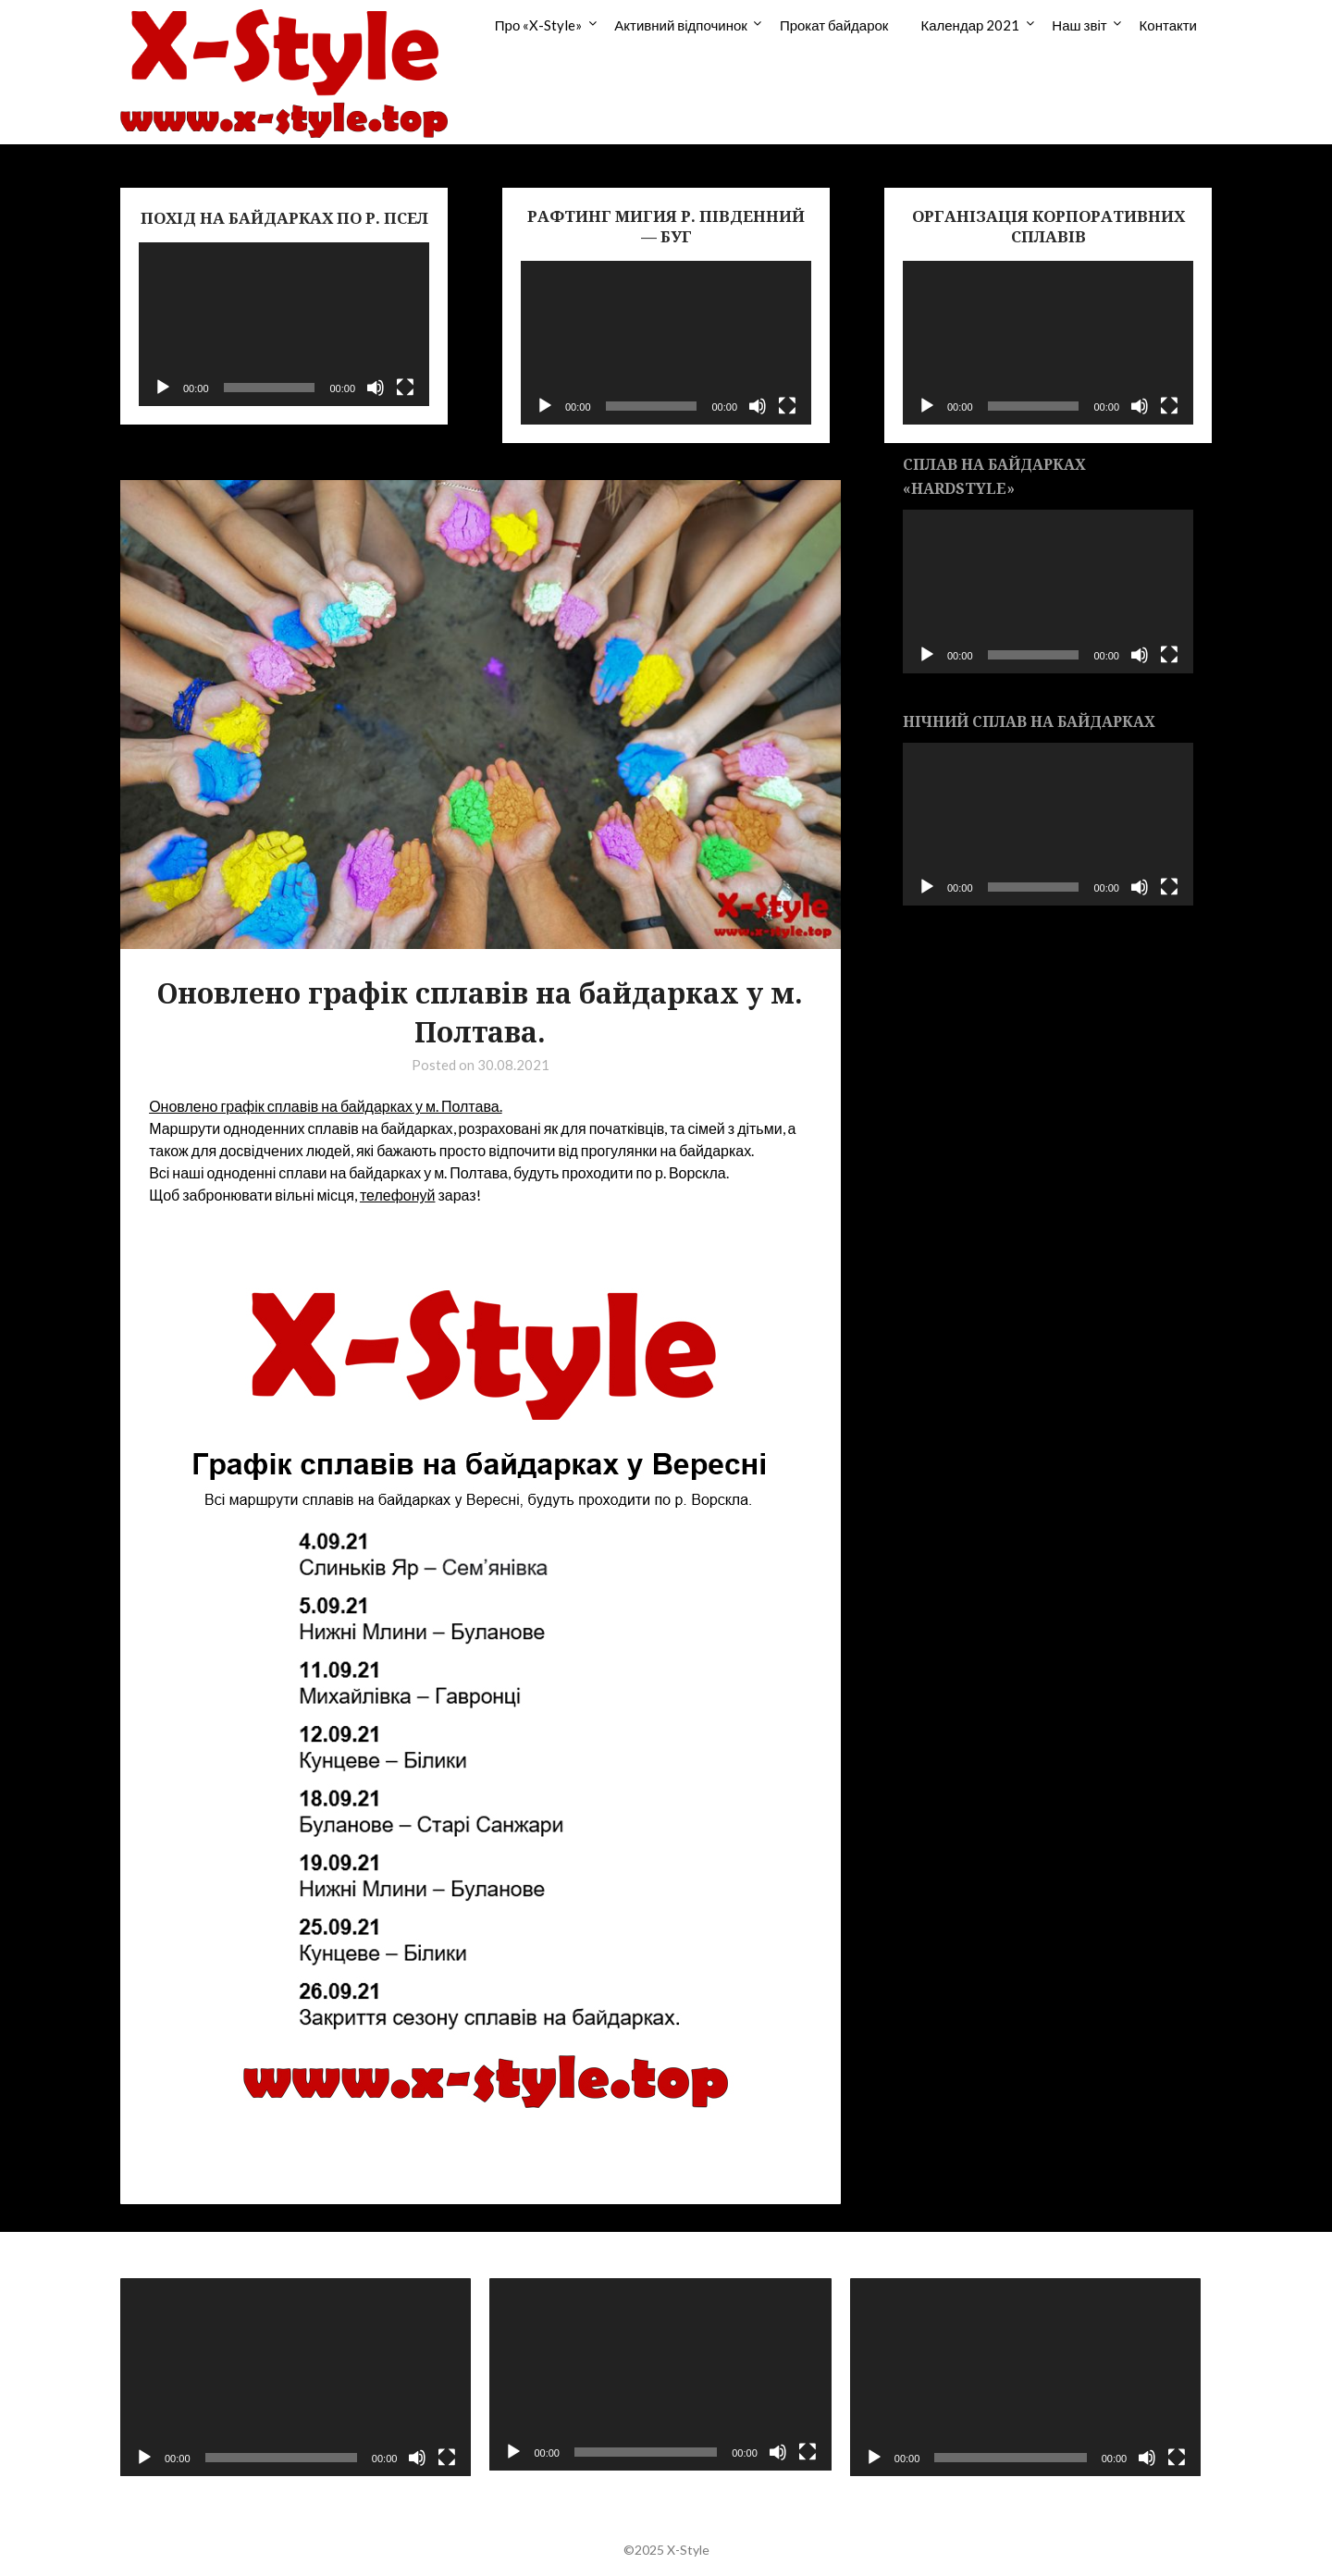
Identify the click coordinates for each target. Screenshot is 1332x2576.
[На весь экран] (405, 387)
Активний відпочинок (680, 25)
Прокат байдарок (834, 25)
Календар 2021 (969, 25)
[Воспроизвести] (163, 387)
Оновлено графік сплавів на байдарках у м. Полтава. (325, 1106)
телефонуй (398, 1194)
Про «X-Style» (538, 25)
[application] (284, 324)
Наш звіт (1079, 25)
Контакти (1168, 25)
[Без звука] (375, 387)
